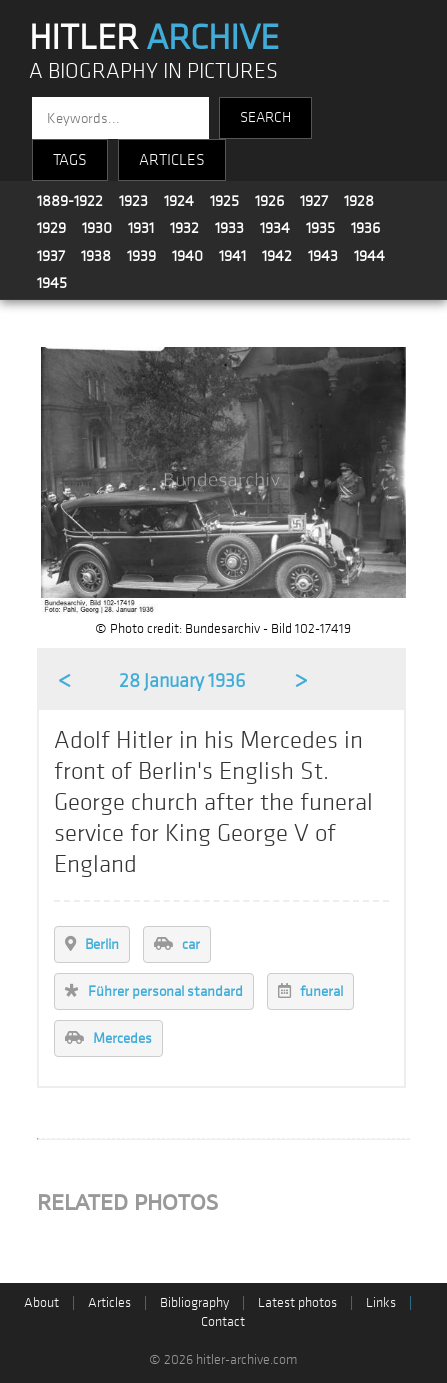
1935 (320, 228)
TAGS (70, 160)
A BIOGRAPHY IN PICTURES (153, 71)
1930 (97, 228)
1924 (179, 201)
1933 (229, 228)
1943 (323, 256)
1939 (141, 256)
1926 (269, 201)
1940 (187, 256)
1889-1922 (70, 201)
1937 (51, 256)
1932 (184, 228)
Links (381, 1302)
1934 (275, 228)
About (41, 1302)
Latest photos (297, 1302)
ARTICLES (172, 160)
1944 (369, 256)
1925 (224, 201)
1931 (141, 228)
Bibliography (194, 1302)
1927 (314, 201)
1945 (52, 283)
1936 (365, 228)
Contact (223, 1321)
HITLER (154, 38)
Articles (109, 1302)
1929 (51, 228)
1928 (359, 201)
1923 (133, 201)
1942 (277, 256)
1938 (96, 256)
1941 (232, 256)
